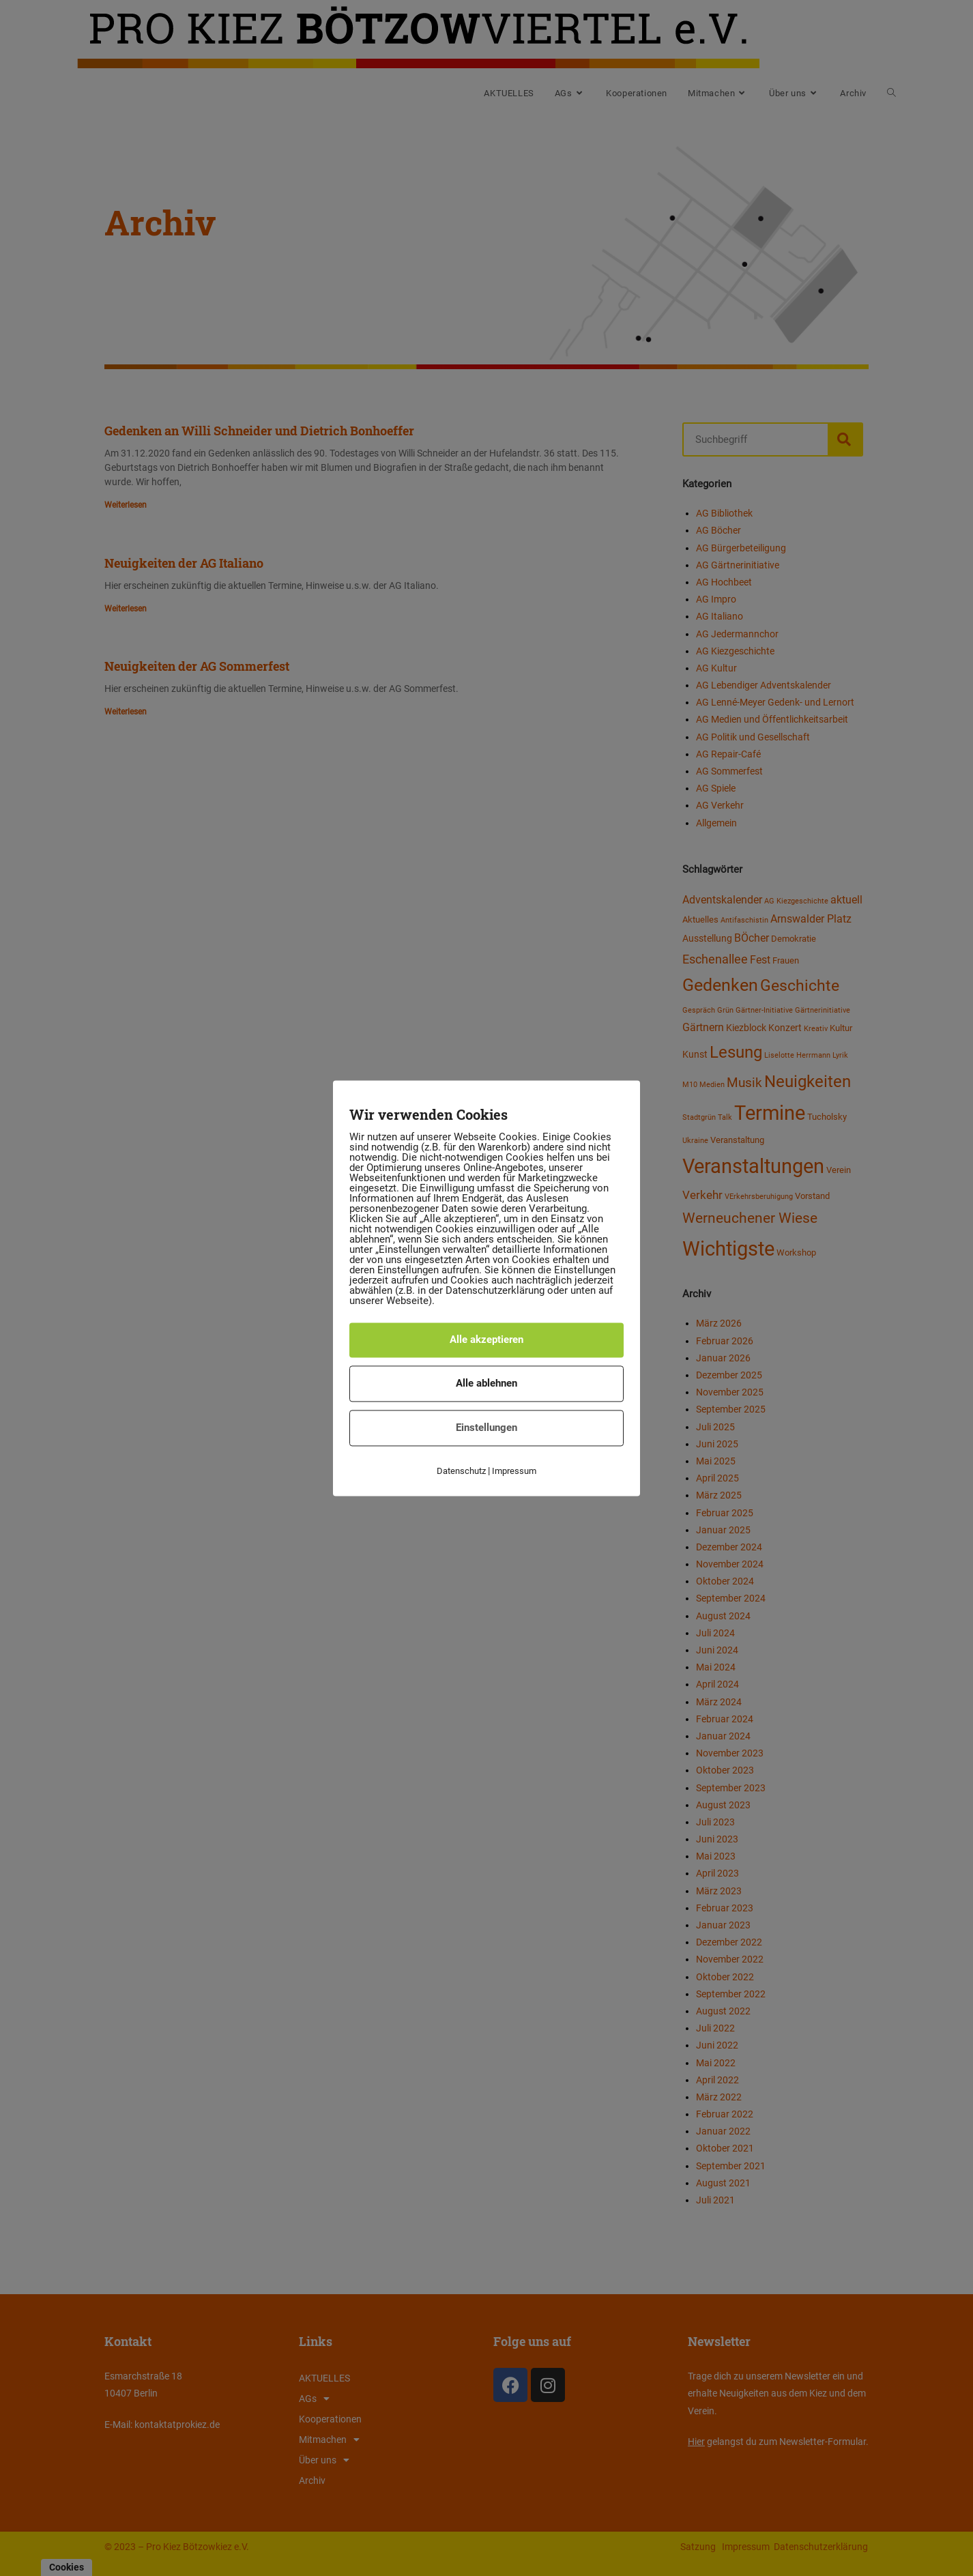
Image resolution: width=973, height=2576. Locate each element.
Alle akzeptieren (486, 1339)
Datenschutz (461, 1471)
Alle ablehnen (486, 1383)
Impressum (514, 1471)
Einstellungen (486, 1427)
